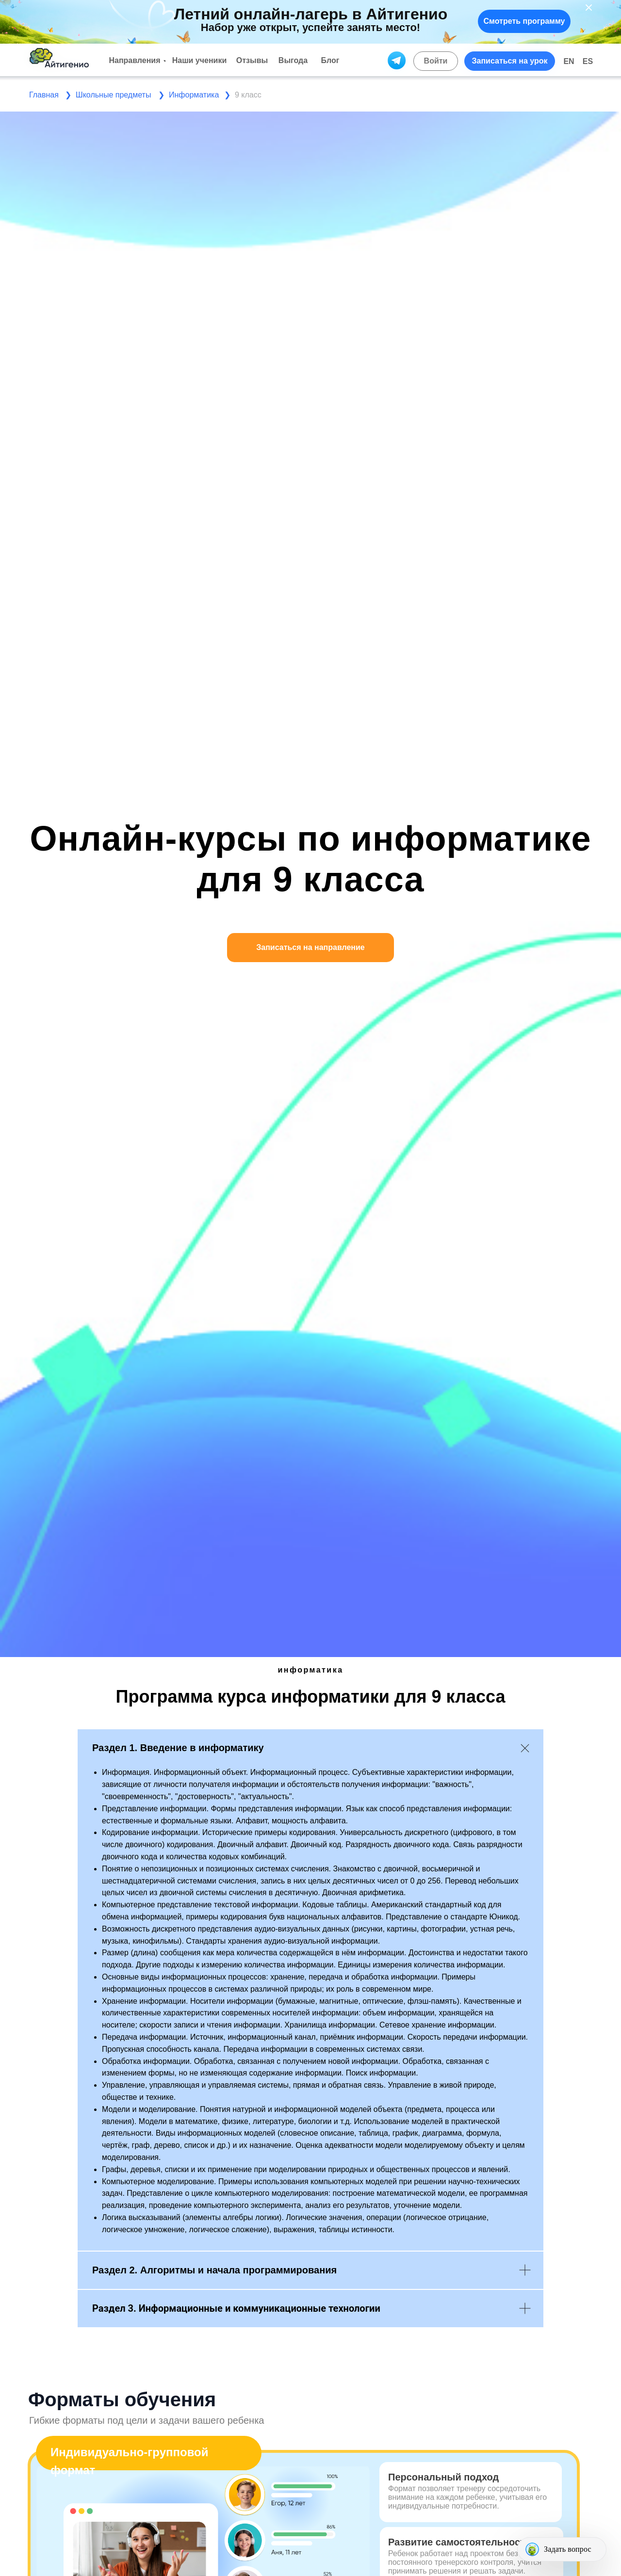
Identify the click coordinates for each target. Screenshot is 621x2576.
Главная (44, 95)
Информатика (194, 95)
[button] (509, 61)
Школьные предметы (113, 95)
